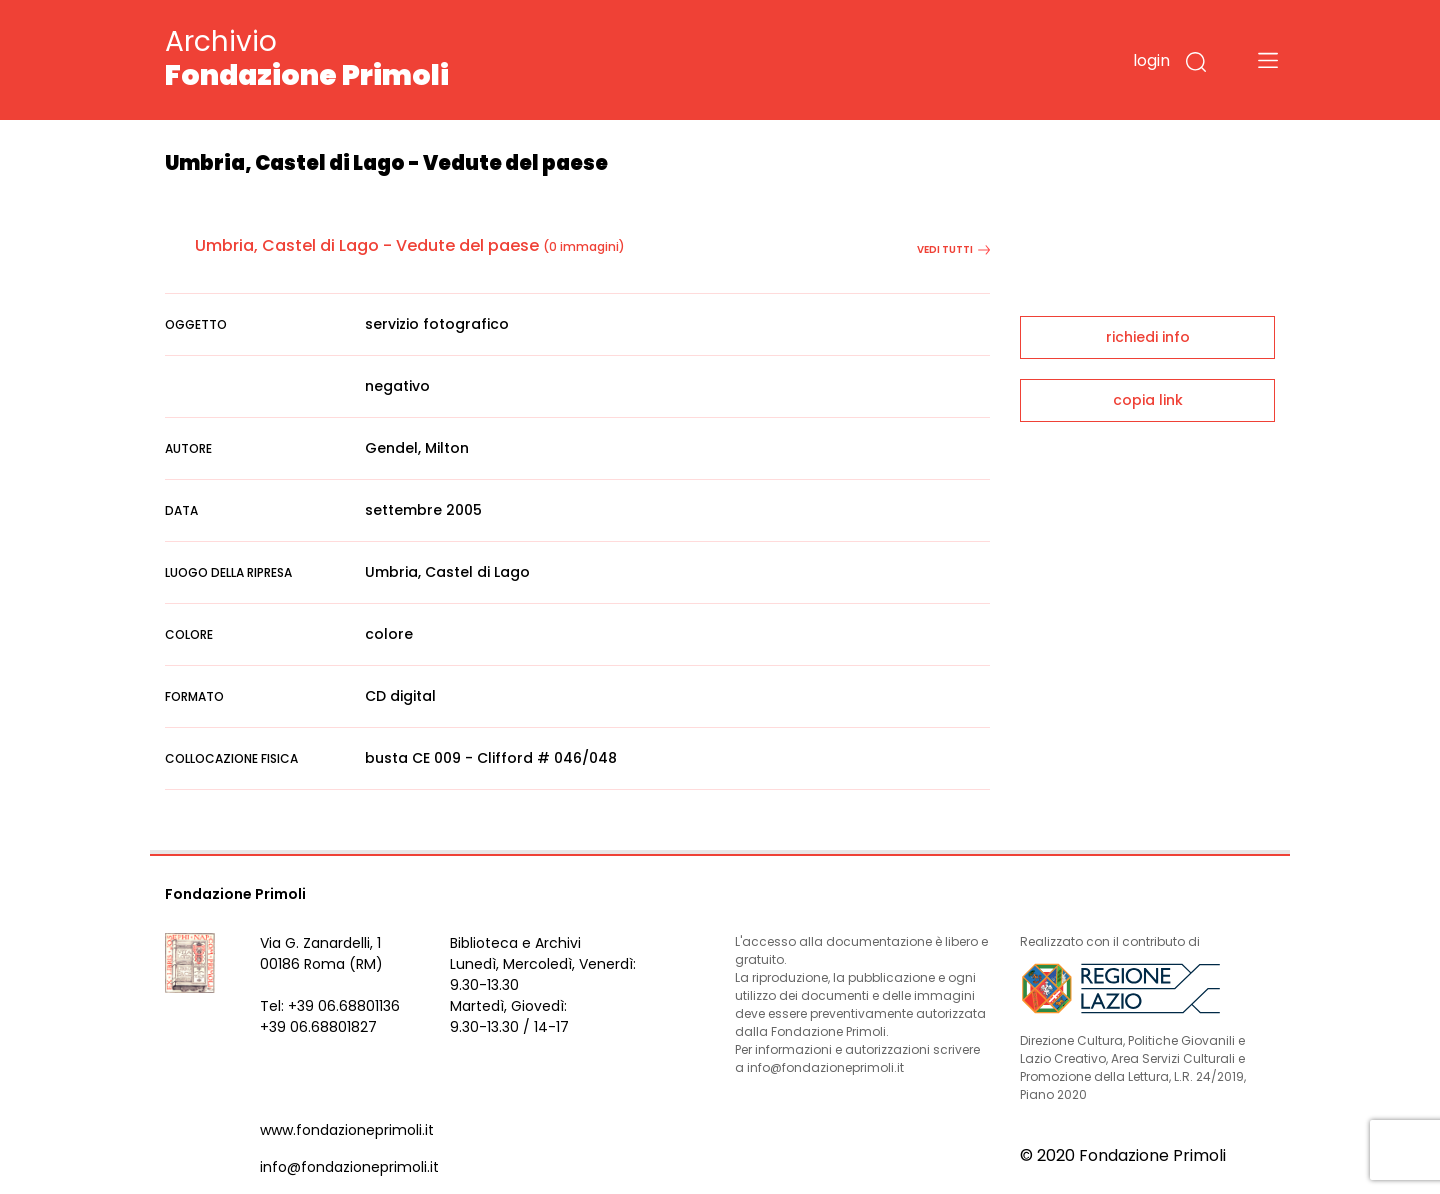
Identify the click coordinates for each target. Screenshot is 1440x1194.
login (1151, 60)
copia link (1148, 400)
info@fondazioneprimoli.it (349, 1167)
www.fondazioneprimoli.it (347, 1130)
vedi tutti (953, 249)
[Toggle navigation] (1268, 60)
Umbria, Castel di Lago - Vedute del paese (367, 245)
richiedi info (1148, 337)
